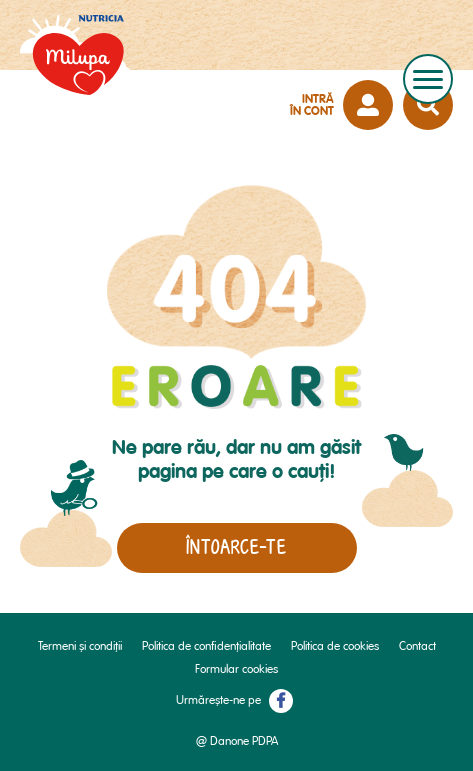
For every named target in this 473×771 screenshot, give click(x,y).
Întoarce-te (236, 547)
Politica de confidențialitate (206, 646)
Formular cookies (236, 669)
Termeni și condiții (80, 646)
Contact (417, 646)
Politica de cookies (335, 646)
